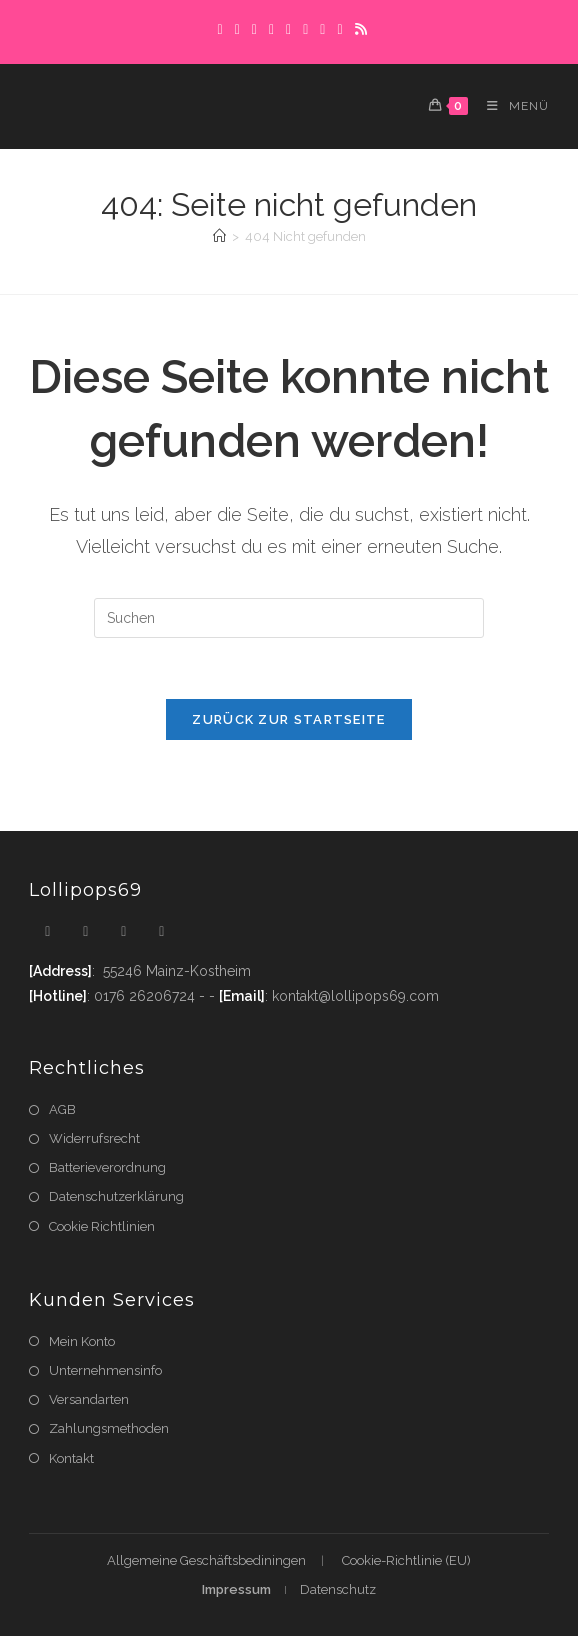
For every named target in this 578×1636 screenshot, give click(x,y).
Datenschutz (338, 1589)
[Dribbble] (271, 29)
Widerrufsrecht (94, 1138)
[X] (220, 29)
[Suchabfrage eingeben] (289, 618)
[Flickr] (322, 29)
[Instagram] (288, 29)
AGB (62, 1109)
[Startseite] (219, 236)
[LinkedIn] (305, 29)
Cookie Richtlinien (102, 1226)
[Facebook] (237, 29)
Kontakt (71, 1458)
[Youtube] (162, 931)
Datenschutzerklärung (116, 1196)
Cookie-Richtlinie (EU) (406, 1560)
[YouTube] (339, 29)
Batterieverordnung (107, 1167)
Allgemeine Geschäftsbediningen (206, 1560)
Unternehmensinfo (105, 1370)
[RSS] (358, 29)
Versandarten (89, 1399)
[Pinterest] (254, 29)
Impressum (236, 1589)
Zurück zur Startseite (288, 719)
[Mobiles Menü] (510, 106)
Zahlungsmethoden (109, 1428)
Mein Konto (82, 1341)
